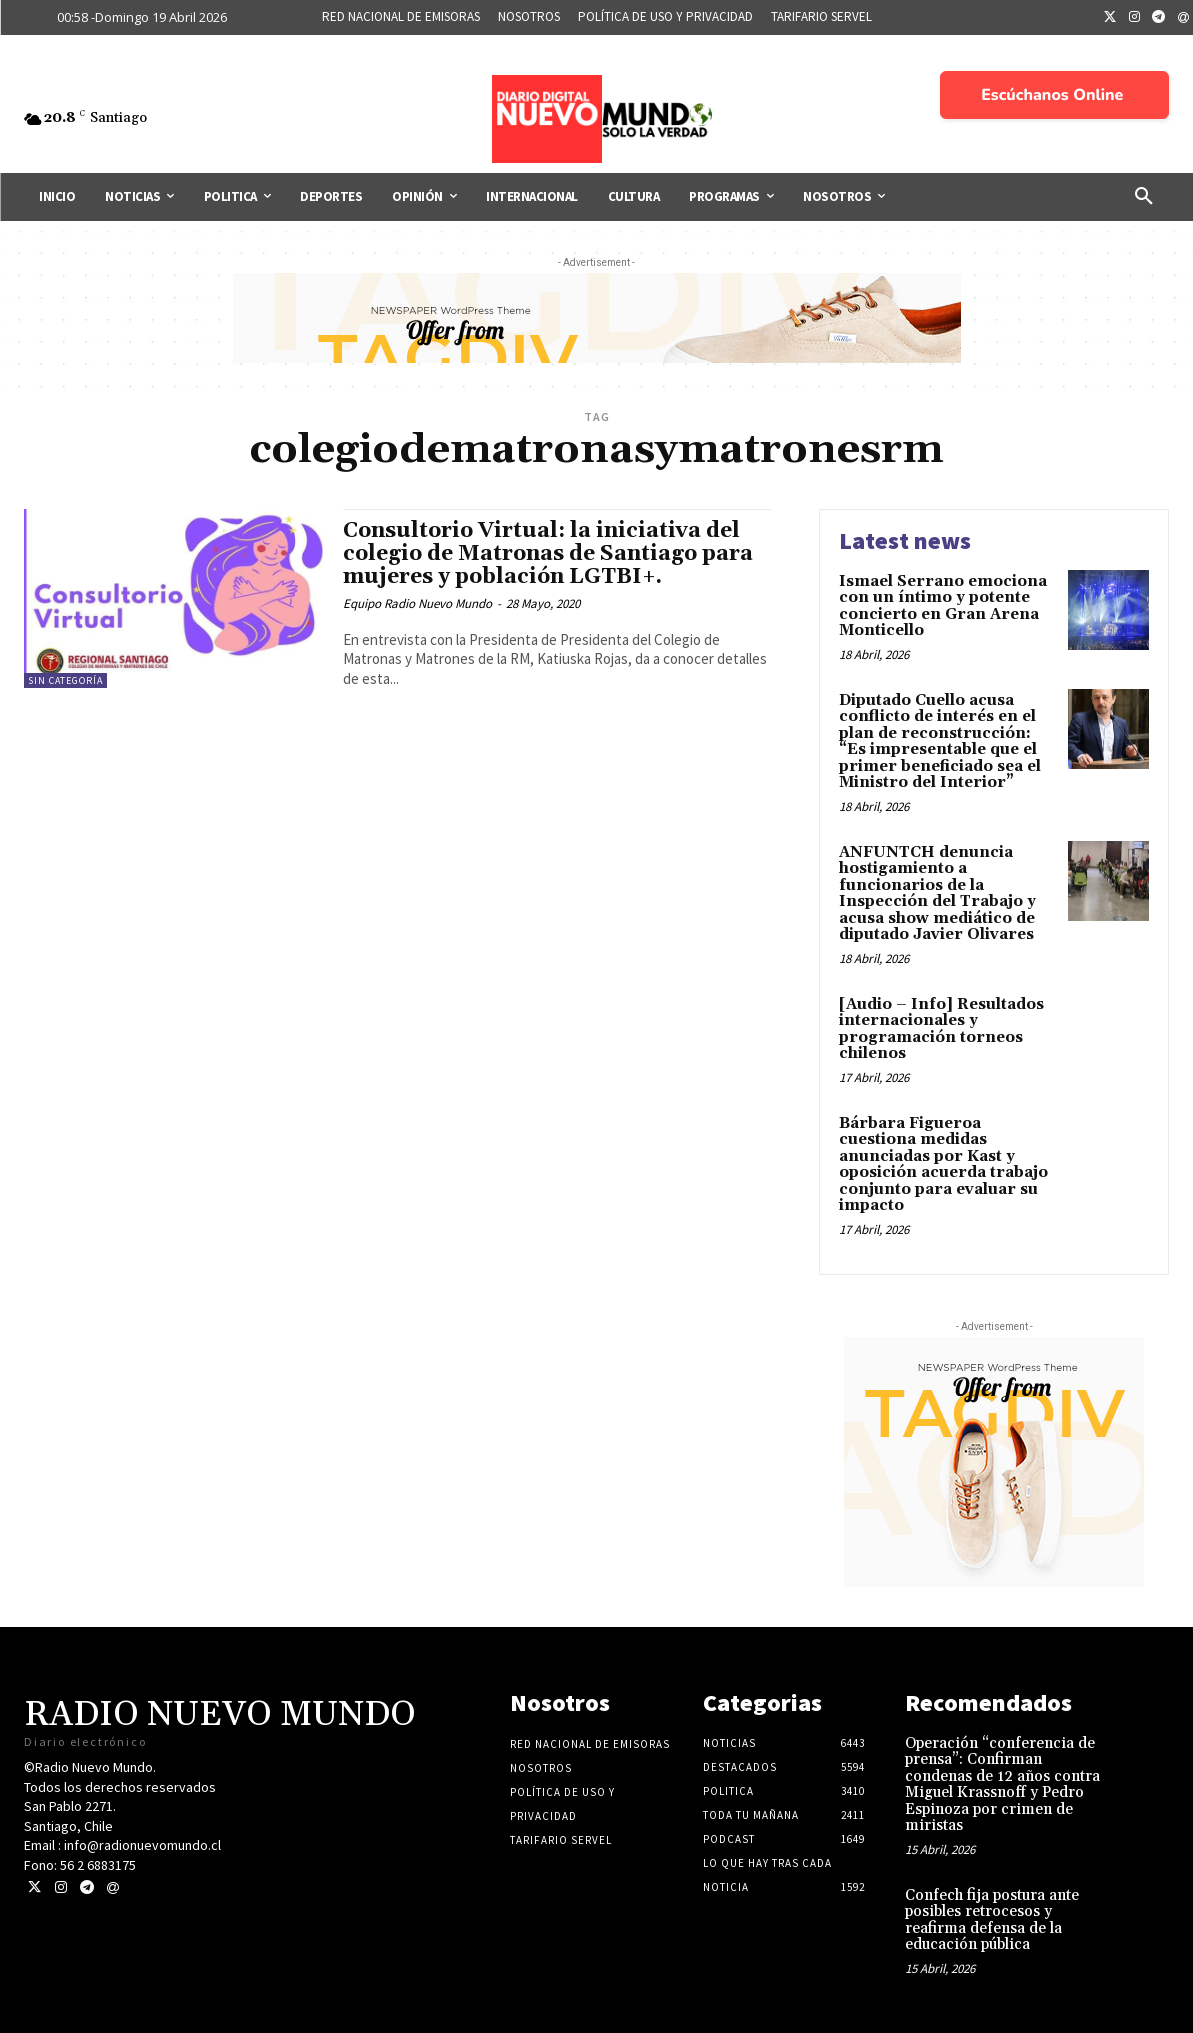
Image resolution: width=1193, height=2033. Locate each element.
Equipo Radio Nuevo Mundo (417, 603)
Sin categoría (65, 680)
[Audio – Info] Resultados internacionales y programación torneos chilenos (941, 1029)
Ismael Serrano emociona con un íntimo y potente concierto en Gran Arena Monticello (943, 606)
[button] (1144, 197)
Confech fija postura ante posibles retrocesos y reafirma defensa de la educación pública (992, 1920)
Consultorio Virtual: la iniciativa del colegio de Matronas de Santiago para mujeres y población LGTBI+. (548, 554)
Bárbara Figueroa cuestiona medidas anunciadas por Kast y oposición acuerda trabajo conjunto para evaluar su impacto (943, 1165)
